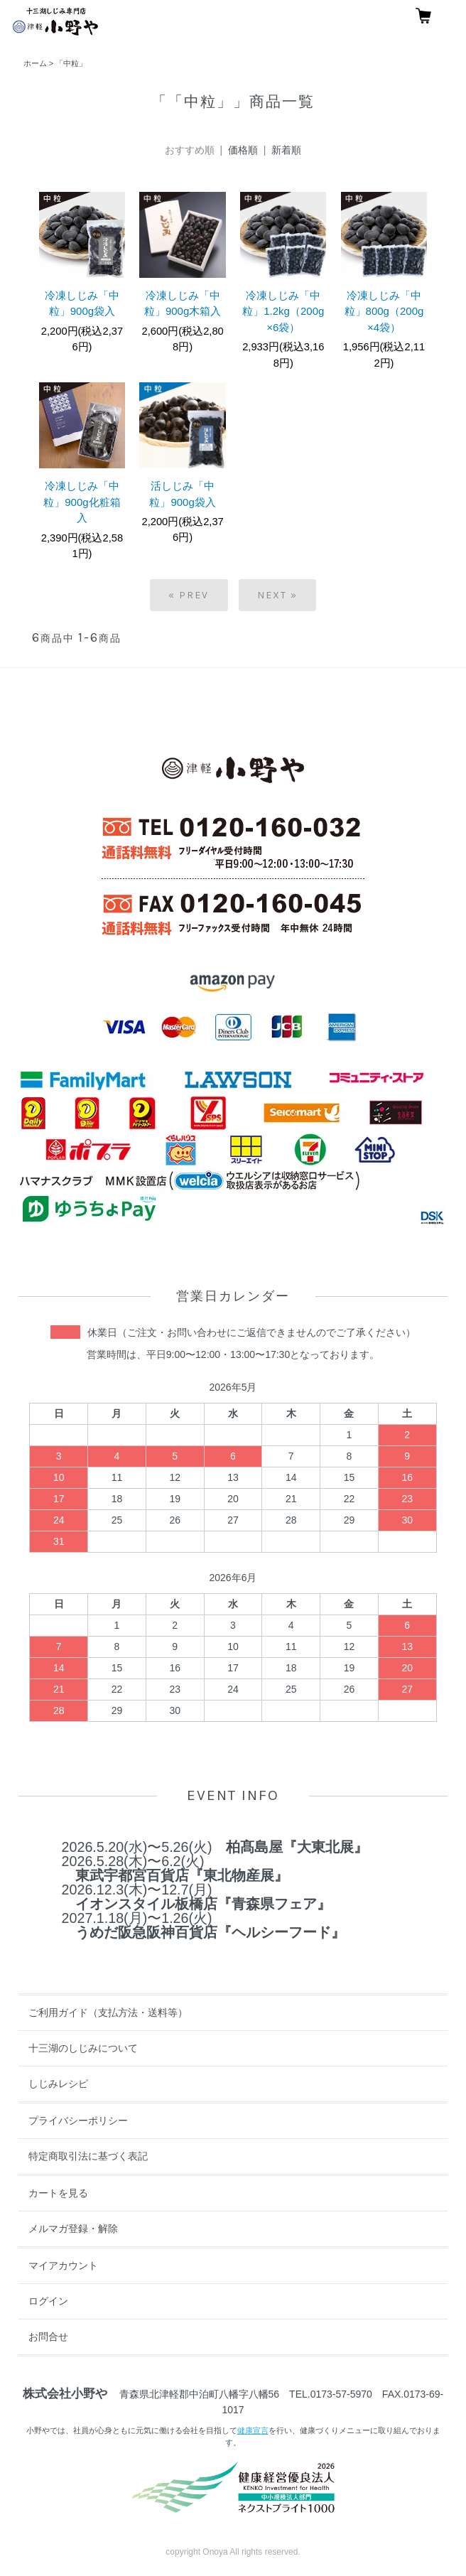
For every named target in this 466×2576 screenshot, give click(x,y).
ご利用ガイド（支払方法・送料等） (108, 2012)
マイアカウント (63, 2265)
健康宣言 (253, 2430)
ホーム (35, 63)
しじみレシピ (58, 2083)
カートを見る (58, 2193)
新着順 (286, 150)
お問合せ (48, 2336)
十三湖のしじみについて (83, 2048)
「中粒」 (71, 63)
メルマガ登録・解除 (73, 2228)
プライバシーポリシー (78, 2120)
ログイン (48, 2301)
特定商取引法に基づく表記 (88, 2156)
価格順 (243, 150)
